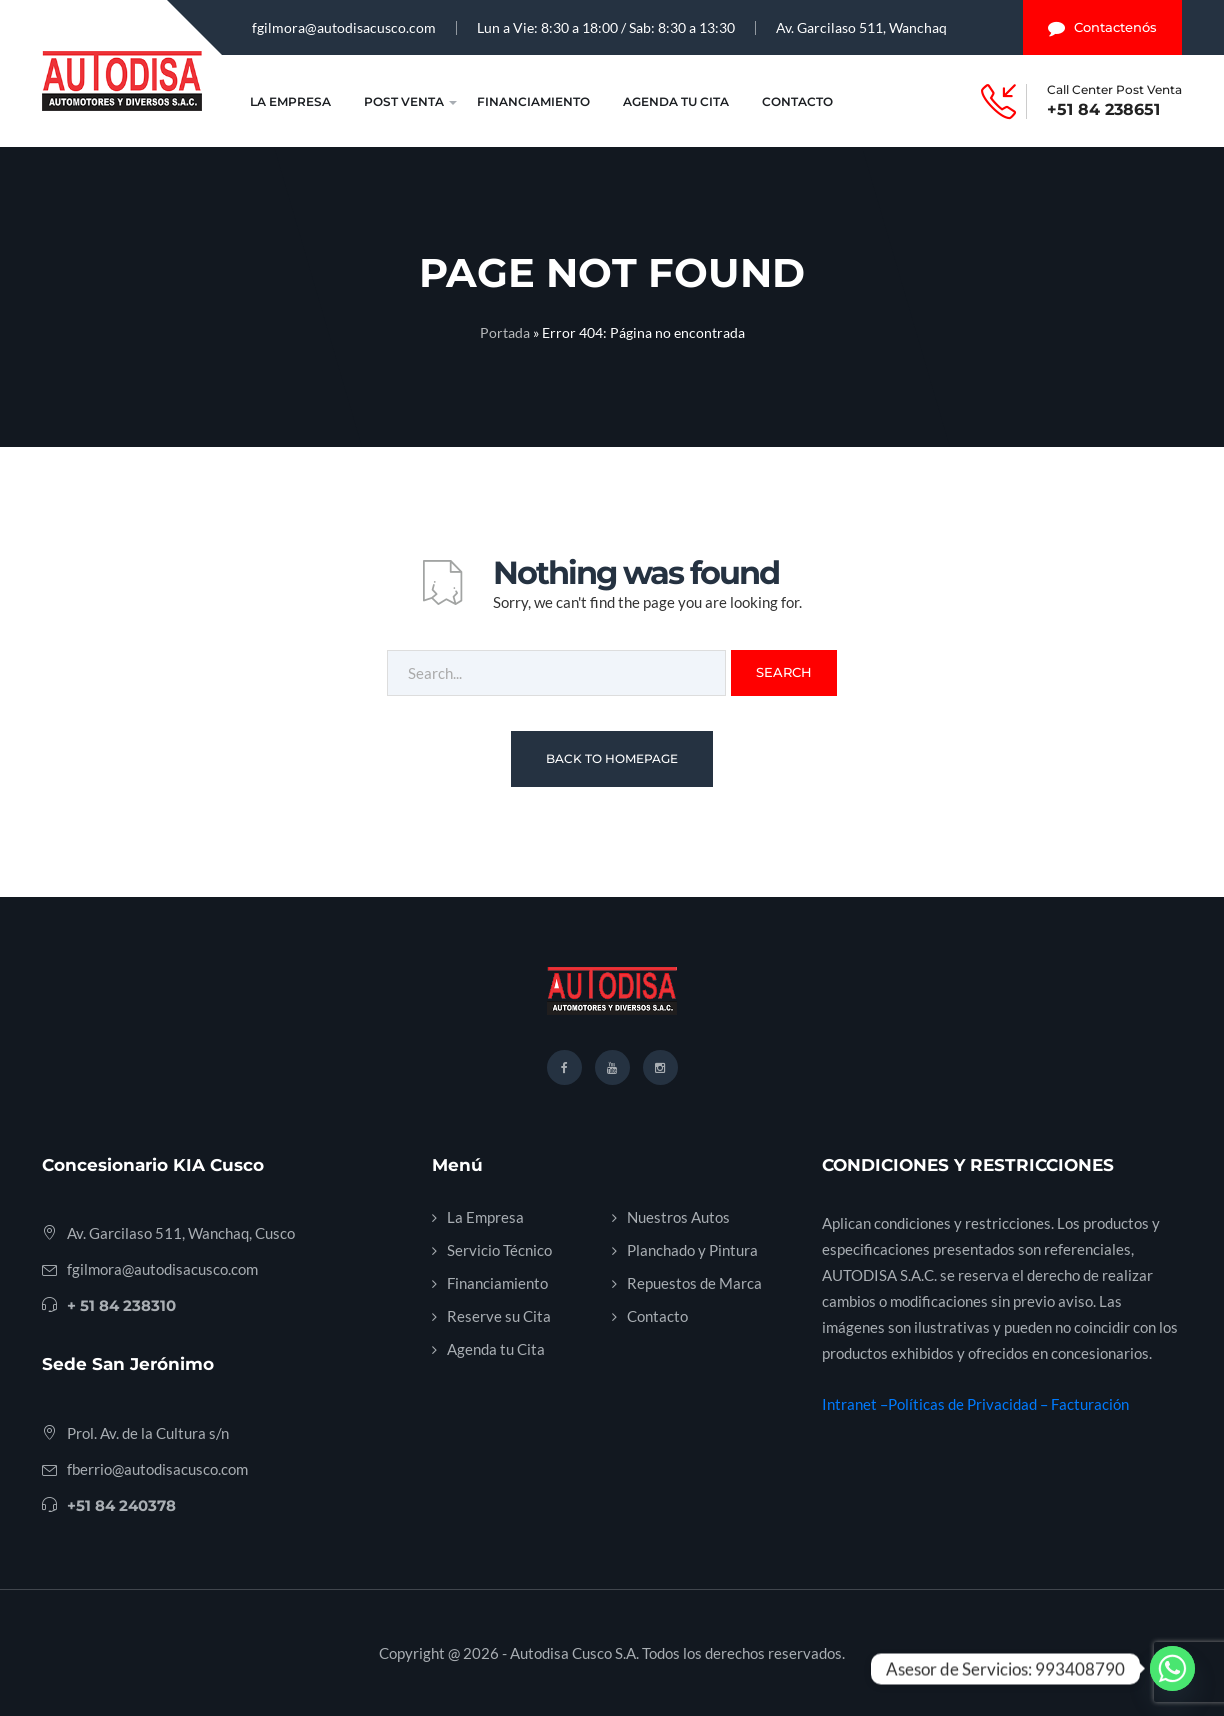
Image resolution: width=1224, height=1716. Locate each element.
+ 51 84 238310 (121, 1305)
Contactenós (1102, 28)
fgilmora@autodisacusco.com (344, 27)
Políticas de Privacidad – (969, 1404)
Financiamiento (533, 101)
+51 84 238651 (1103, 110)
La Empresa (290, 101)
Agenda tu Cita (676, 101)
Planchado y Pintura (692, 1250)
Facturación (1090, 1404)
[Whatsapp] (1172, 1668)
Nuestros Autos (678, 1217)
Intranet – (855, 1404)
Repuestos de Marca (694, 1283)
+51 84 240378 (121, 1505)
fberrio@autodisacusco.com (157, 1469)
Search (784, 672)
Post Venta (404, 101)
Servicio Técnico (499, 1250)
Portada (505, 332)
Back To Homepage (612, 758)
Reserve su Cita (499, 1316)
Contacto (797, 101)
